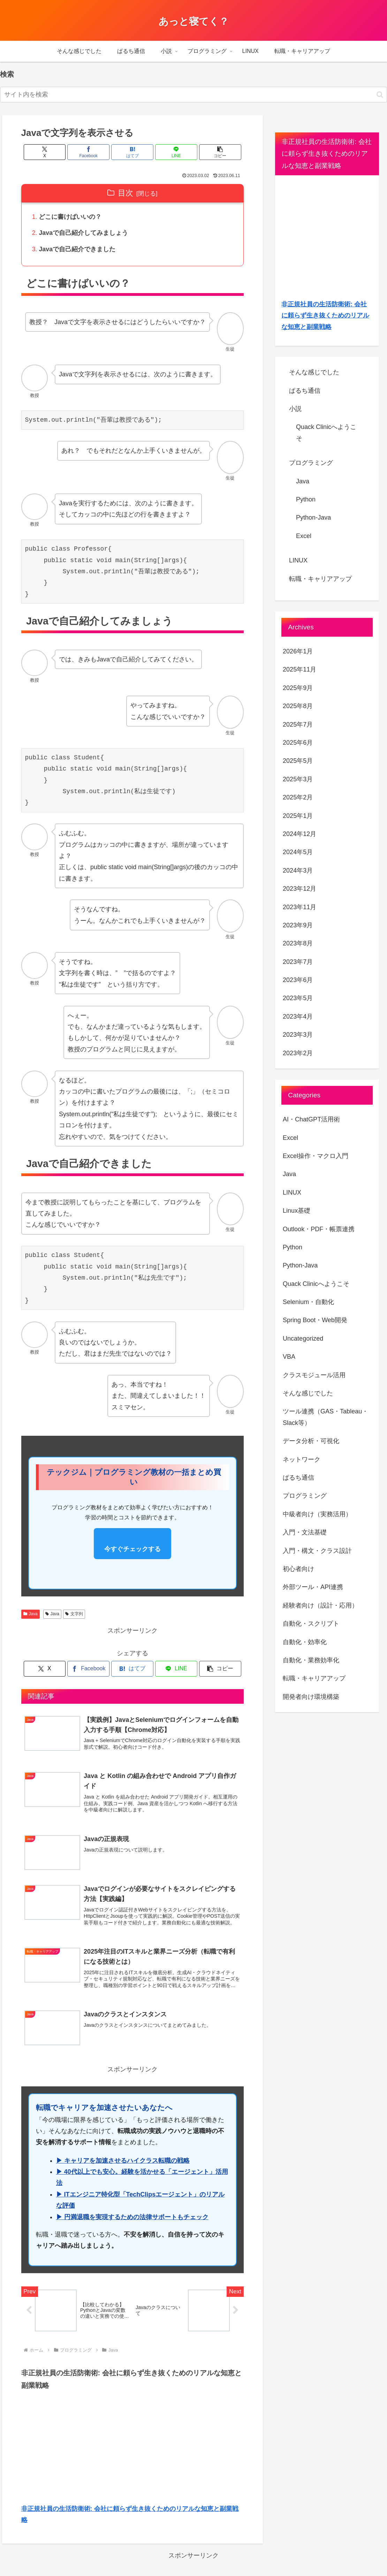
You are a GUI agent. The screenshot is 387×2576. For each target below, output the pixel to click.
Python (306, 499)
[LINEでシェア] (170, 152)
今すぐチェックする (132, 1549)
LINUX (298, 560)
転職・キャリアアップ (320, 578)
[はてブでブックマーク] (132, 152)
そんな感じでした (314, 372)
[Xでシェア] (57, 152)
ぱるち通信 (304, 390)
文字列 (74, 1614)
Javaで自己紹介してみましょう (83, 233)
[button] (380, 95)
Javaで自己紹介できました (77, 249)
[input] (193, 94)
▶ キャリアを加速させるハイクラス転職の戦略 (123, 2163)
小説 (295, 408)
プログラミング (311, 462)
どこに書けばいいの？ (70, 216)
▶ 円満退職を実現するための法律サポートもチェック (132, 2219)
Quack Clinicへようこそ (326, 432)
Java (30, 1614)
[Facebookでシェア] (95, 152)
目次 (125, 193)
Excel (303, 535)
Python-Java (313, 517)
